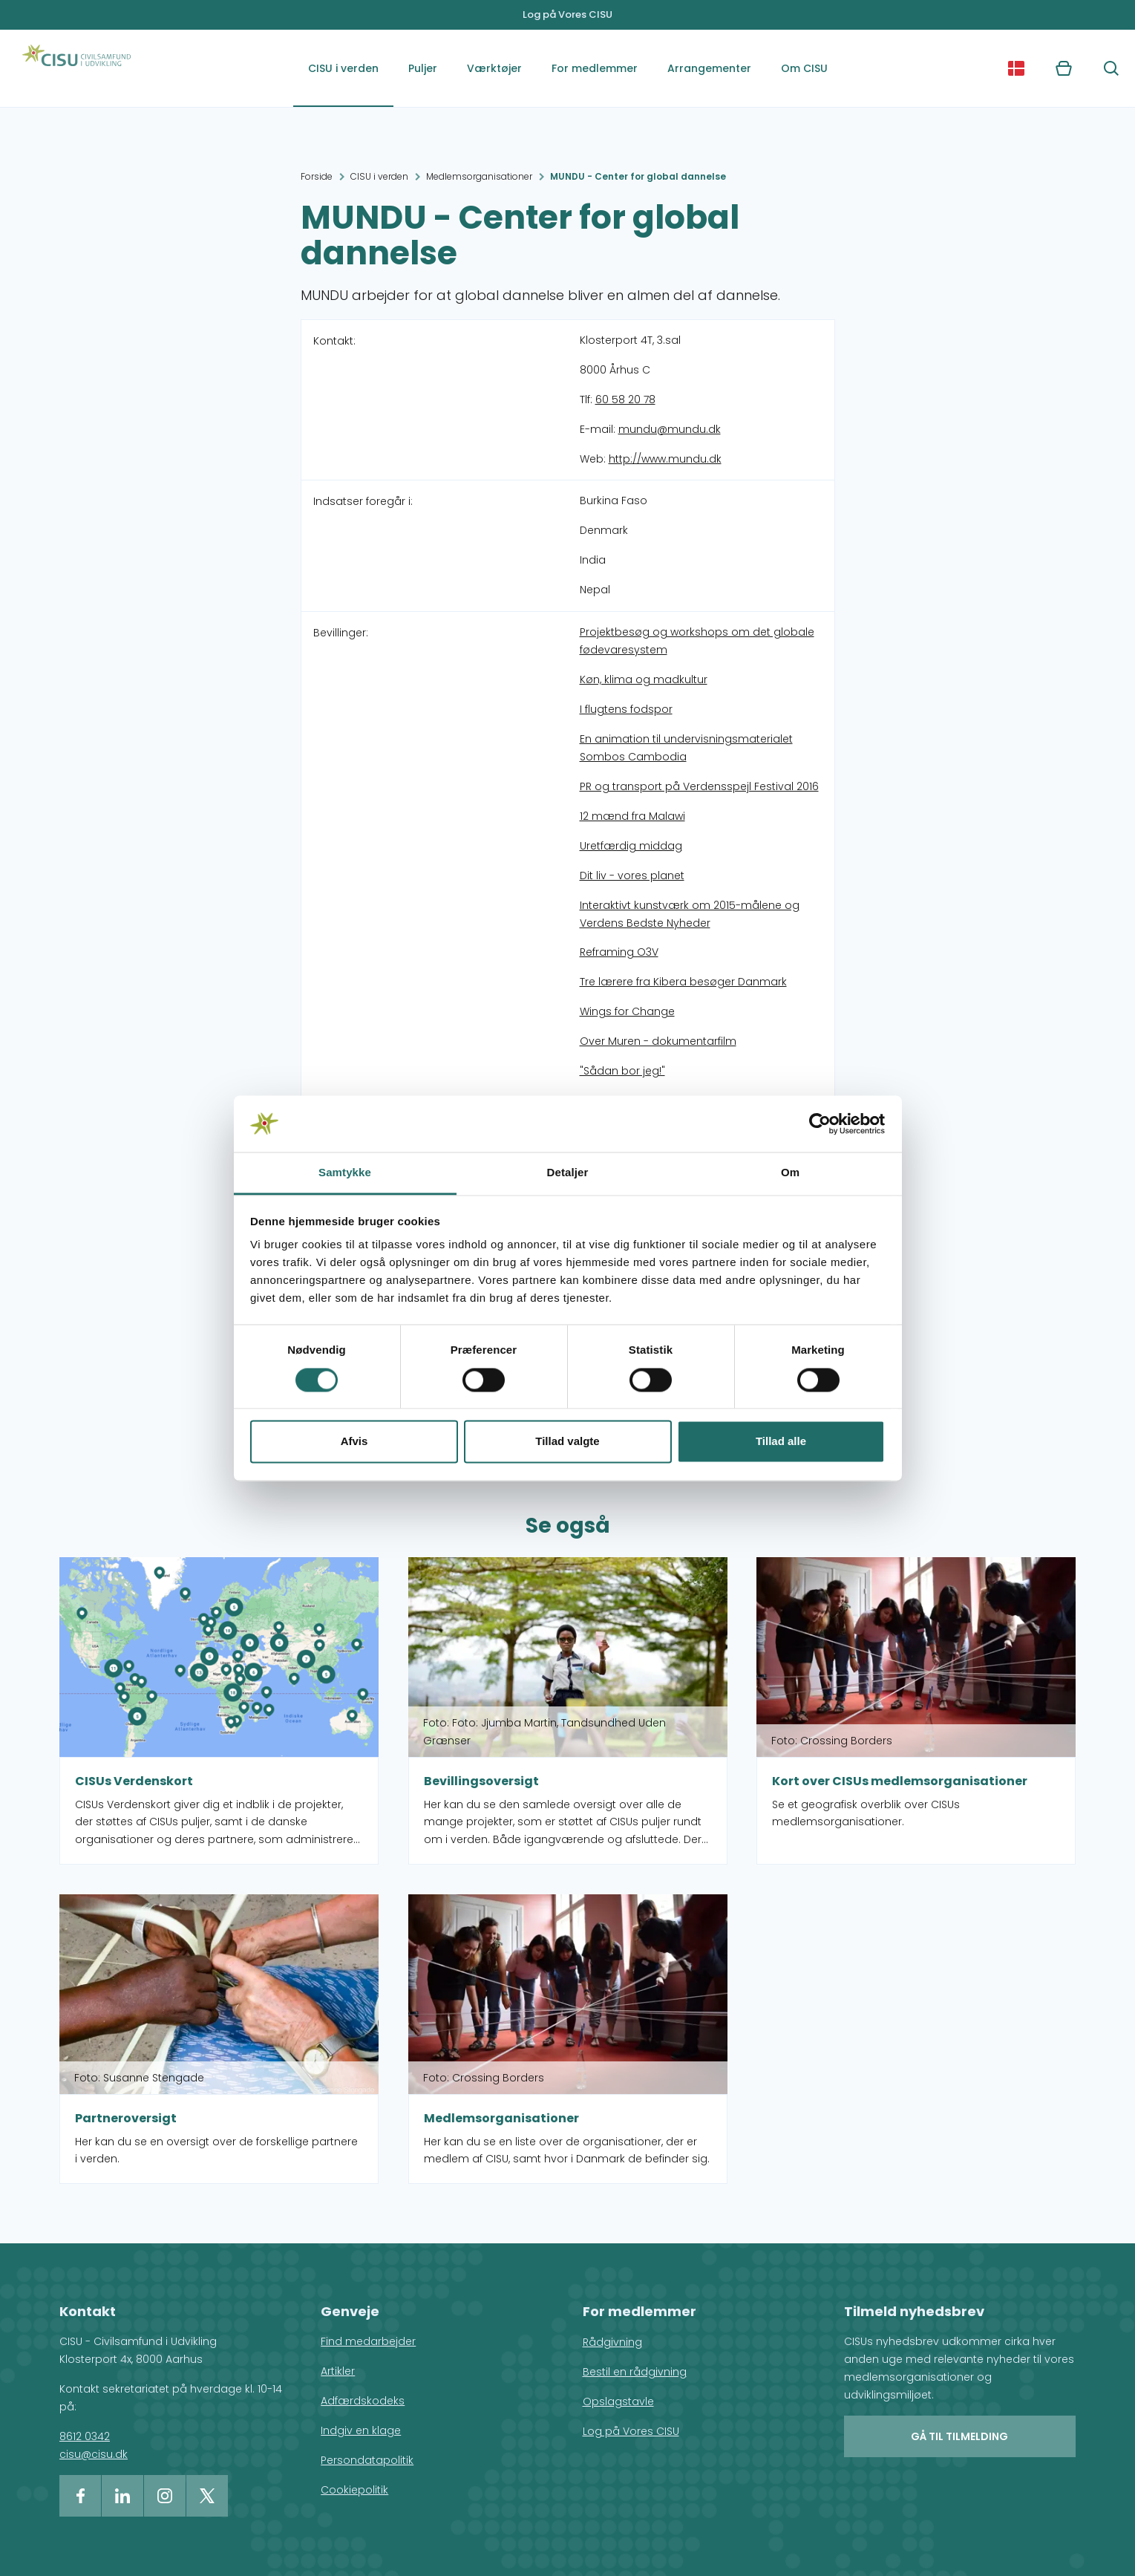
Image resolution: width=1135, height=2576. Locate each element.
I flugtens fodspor (626, 709)
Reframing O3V (619, 952)
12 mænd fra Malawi (632, 816)
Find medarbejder (368, 2341)
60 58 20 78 (625, 399)
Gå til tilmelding (959, 2436)
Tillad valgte (567, 1441)
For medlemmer (595, 68)
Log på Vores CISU (567, 14)
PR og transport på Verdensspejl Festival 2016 (699, 786)
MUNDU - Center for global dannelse (638, 176)
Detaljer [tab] (568, 1173)
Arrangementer (709, 68)
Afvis (354, 1441)
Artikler (338, 2371)
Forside (317, 176)
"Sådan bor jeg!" (622, 1070)
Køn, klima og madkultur (643, 679)
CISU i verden (343, 68)
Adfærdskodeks (363, 2400)
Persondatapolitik (367, 2460)
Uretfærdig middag (631, 845)
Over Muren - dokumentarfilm (658, 1041)
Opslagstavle (618, 2401)
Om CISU (804, 68)
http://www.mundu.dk (665, 458)
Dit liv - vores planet (632, 875)
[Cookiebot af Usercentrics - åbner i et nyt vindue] (820, 1123)
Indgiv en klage (361, 2430)
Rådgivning (612, 2342)
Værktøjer (494, 68)
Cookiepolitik (354, 2489)
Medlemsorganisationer (479, 176)
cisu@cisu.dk (93, 2454)
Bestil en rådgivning (635, 2371)
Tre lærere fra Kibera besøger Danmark (683, 981)
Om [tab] (790, 1173)
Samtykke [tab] (344, 1173)
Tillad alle (781, 1441)
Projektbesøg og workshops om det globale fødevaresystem (697, 641)
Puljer (422, 68)
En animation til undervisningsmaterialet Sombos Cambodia (686, 747)
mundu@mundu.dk (669, 429)
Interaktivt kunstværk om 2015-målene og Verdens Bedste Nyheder (689, 914)
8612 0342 (84, 2436)
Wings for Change (627, 1011)
